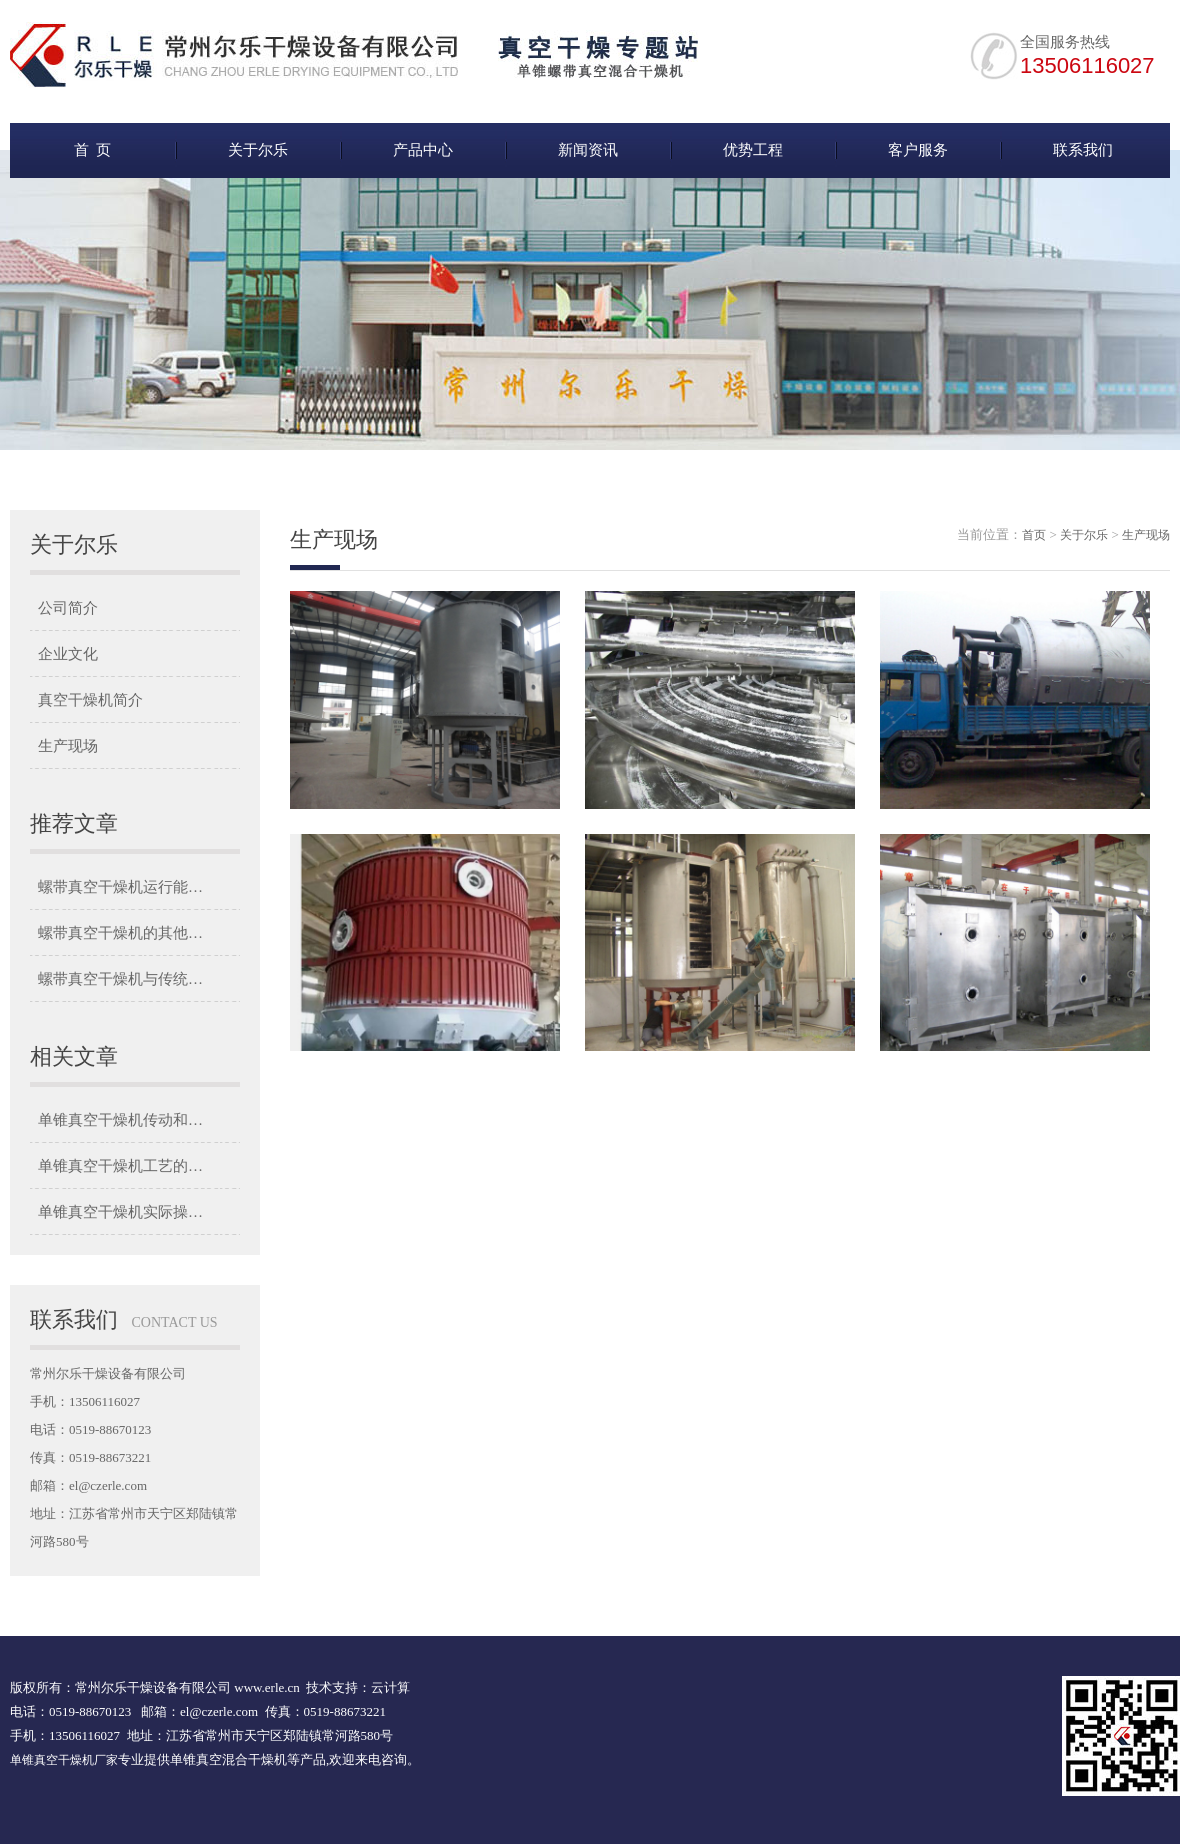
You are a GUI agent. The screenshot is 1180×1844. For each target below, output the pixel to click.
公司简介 (68, 608)
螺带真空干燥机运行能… (120, 887)
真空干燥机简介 (90, 700)
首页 (1034, 535)
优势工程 (753, 150)
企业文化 (68, 654)
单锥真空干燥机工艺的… (120, 1166)
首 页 (93, 150)
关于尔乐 (258, 150)
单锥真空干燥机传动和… (120, 1120)
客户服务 (918, 150)
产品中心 (423, 150)
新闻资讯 (588, 150)
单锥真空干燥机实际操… (120, 1212)
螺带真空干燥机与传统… (120, 979)
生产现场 (68, 746)
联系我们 (1083, 150)
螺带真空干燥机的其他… (120, 933)
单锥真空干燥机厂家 (64, 1760)
